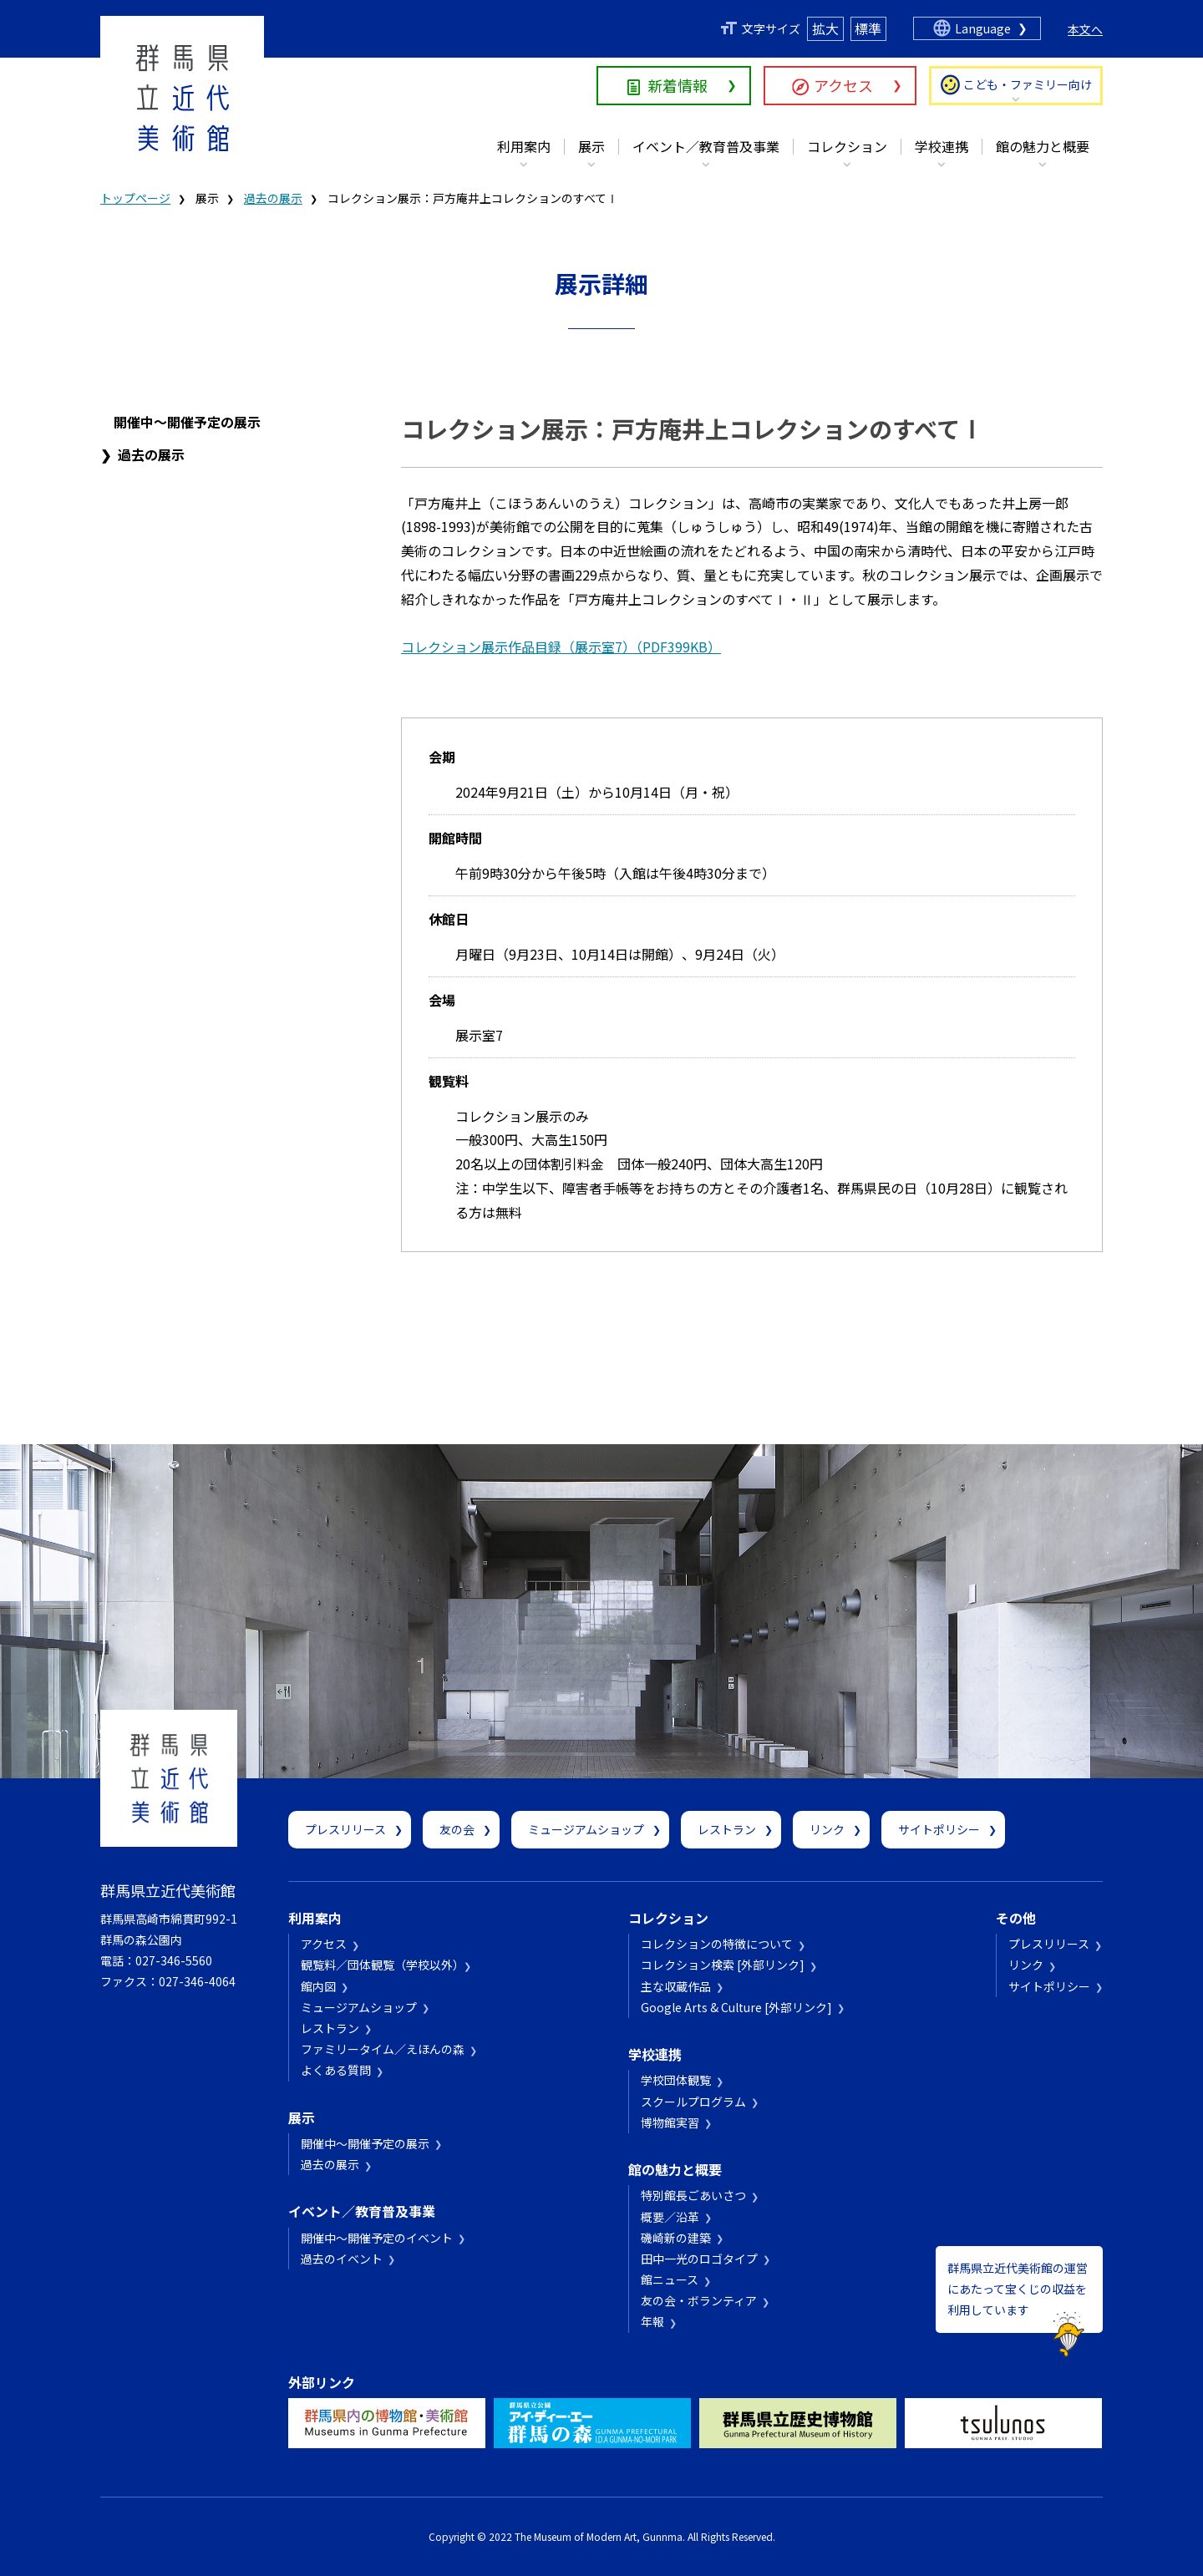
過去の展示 (273, 198)
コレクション (847, 146)
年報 (652, 2321)
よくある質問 (336, 2069)
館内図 (318, 1986)
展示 (591, 146)
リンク (827, 1829)
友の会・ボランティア (699, 2300)
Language (983, 28)
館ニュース (669, 2279)
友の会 (457, 1829)
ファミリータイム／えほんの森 (382, 2049)
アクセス (843, 85)
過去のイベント (342, 2258)
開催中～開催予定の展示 (187, 422)
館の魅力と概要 (1042, 146)
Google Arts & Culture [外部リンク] (736, 2007)
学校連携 (941, 146)
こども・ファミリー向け (1027, 84)
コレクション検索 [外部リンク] (723, 1964)
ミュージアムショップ (586, 1829)
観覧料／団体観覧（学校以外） (380, 1964)
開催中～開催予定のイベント (377, 2237)
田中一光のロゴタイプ (699, 2258)
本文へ (1085, 29)
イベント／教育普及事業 (705, 146)
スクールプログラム (693, 2101)
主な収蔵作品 (676, 1986)
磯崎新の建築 (676, 2237)
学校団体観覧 (676, 2079)
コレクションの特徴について (717, 1943)
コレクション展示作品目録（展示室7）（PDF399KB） (561, 646)
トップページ (135, 198)
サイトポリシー (939, 1829)
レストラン (727, 1829)
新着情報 (677, 85)
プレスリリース (345, 1829)
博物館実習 (670, 2122)
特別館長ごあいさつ (693, 2195)
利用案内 (524, 146)
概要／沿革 (670, 2216)
